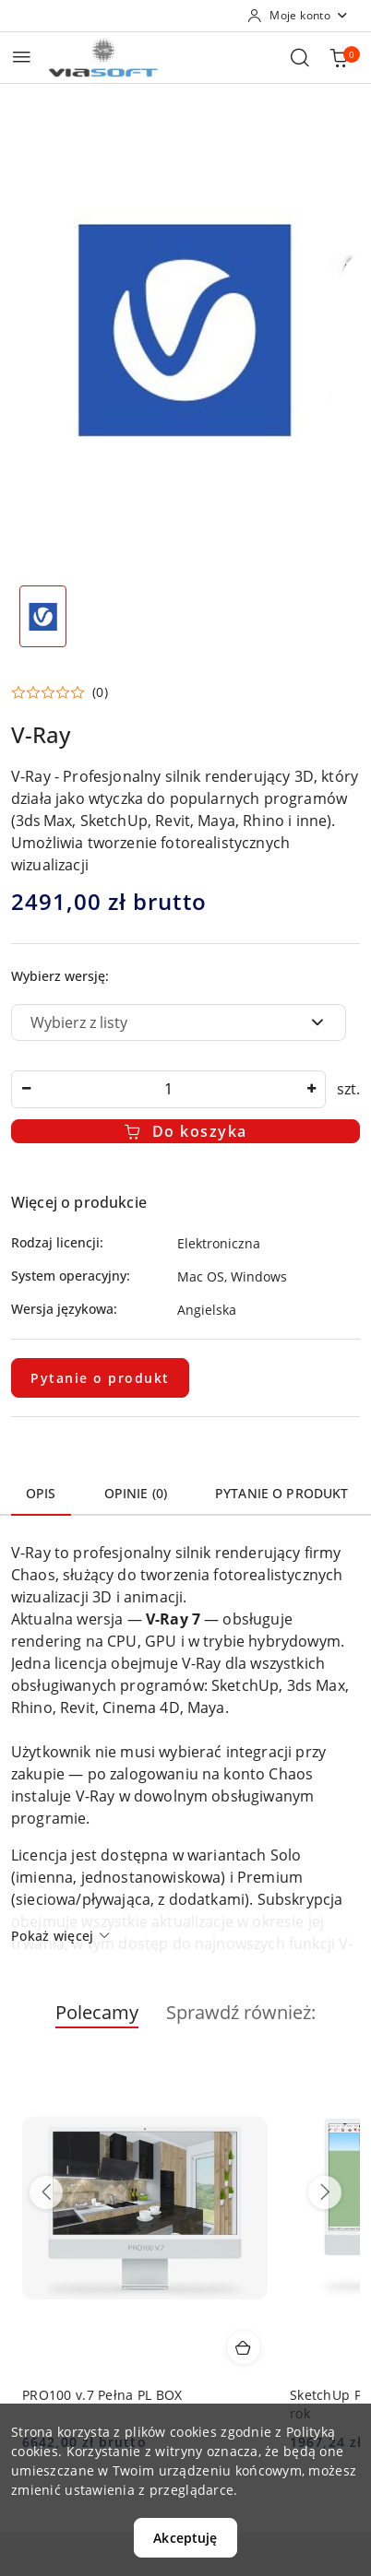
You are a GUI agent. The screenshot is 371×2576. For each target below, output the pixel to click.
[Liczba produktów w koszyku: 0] (339, 57)
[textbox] (155, 1022)
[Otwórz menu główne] (21, 56)
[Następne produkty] (324, 2192)
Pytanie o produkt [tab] (281, 1493)
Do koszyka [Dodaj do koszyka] (185, 1131)
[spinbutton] (168, 1089)
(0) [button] (100, 692)
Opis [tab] (41, 1493)
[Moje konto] (298, 15)
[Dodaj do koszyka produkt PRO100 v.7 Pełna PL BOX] (243, 2347)
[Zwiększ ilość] (311, 1089)
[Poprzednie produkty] (46, 2192)
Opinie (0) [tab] (135, 1493)
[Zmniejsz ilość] (26, 1089)
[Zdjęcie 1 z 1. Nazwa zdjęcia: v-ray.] (43, 616)
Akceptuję (185, 2537)
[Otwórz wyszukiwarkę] (300, 57)
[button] (59, 692)
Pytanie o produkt (100, 1378)
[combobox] (178, 1022)
